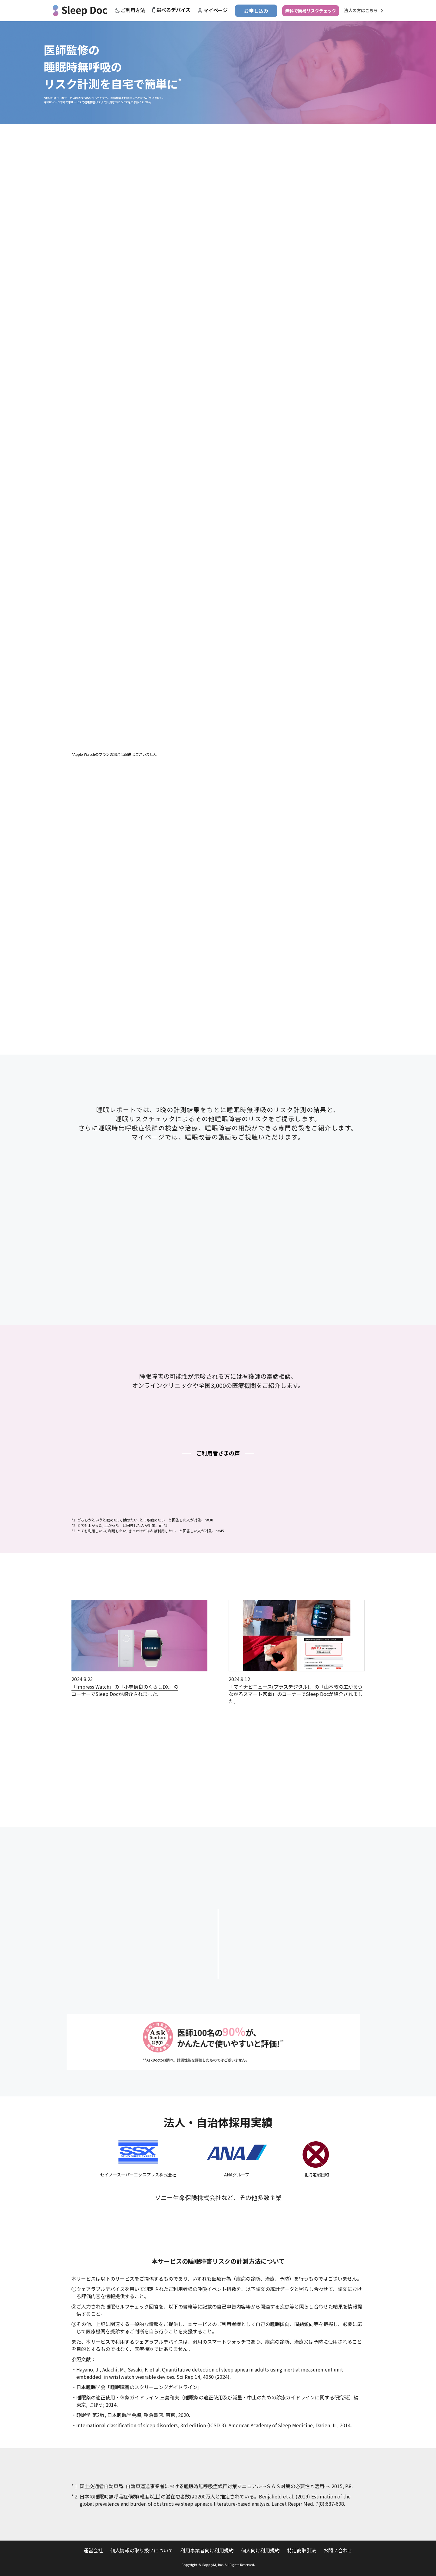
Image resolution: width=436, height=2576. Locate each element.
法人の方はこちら (361, 10)
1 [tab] (218, 747)
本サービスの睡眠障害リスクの (218, 2261)
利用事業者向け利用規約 (207, 2550)
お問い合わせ (337, 2550)
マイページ (215, 10)
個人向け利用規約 (260, 2550)
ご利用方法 (133, 10)
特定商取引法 (301, 2550)
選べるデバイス (173, 10)
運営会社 (93, 2550)
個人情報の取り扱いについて (141, 2550)
